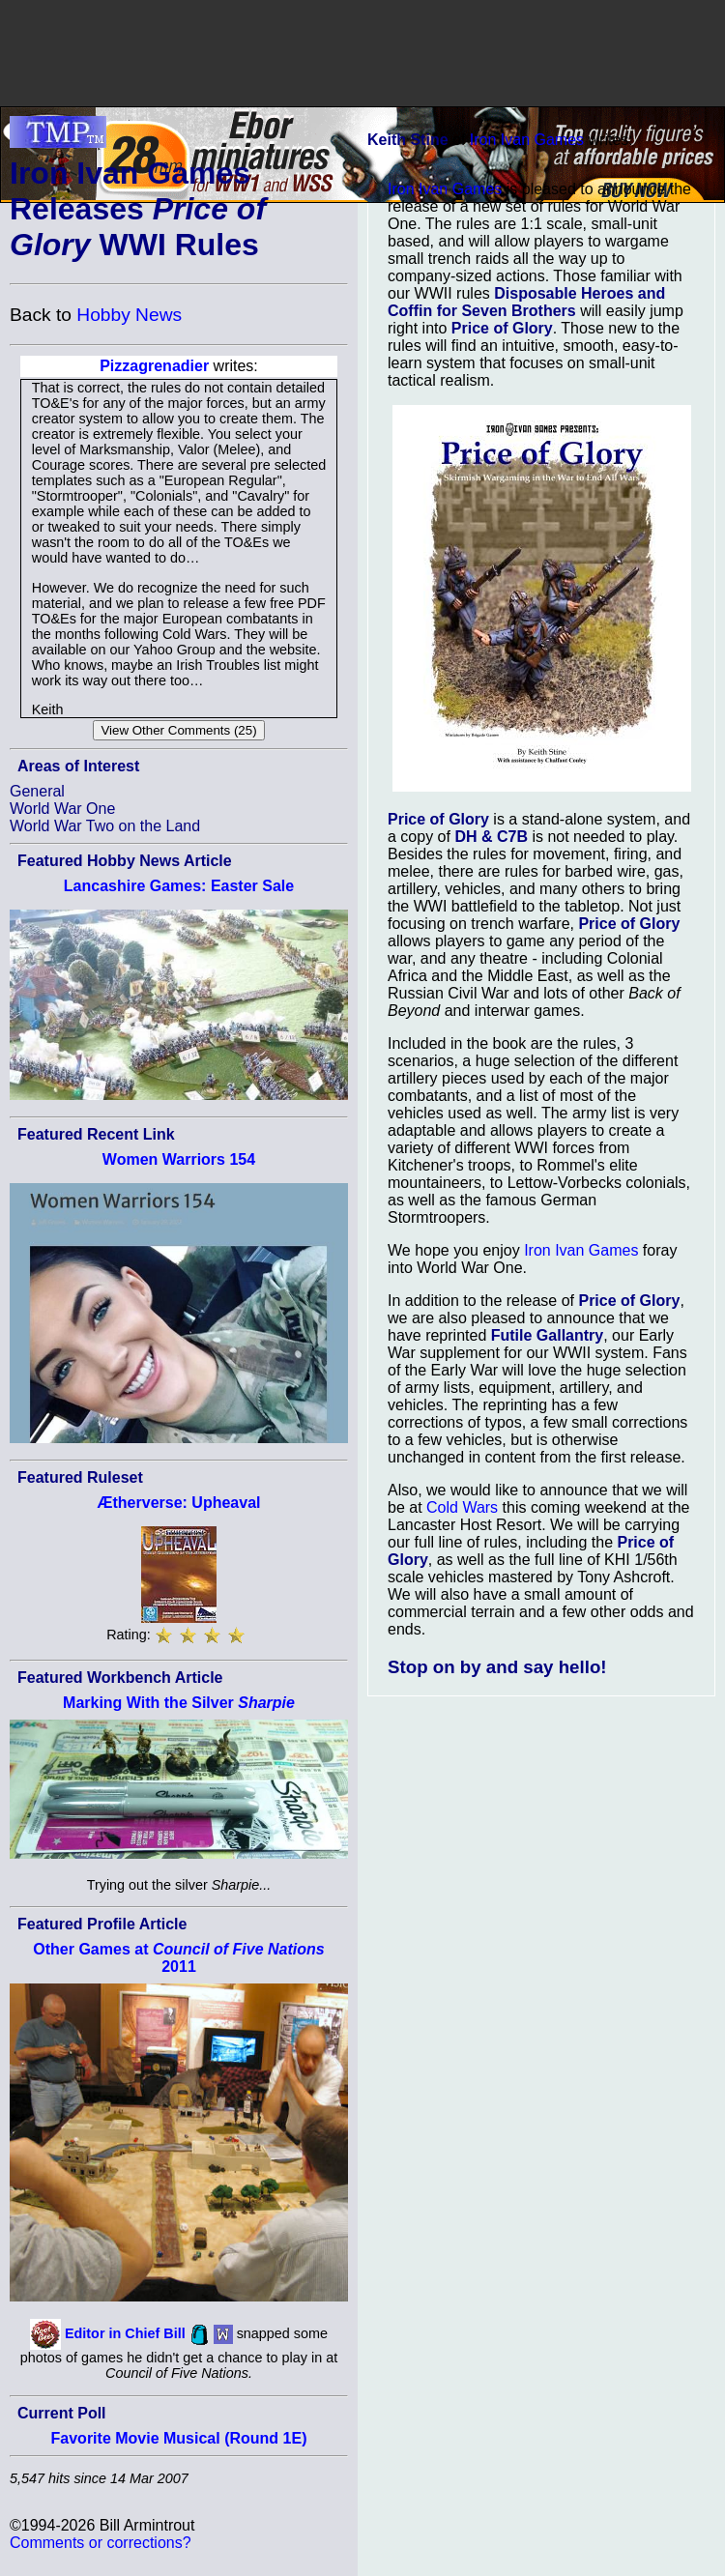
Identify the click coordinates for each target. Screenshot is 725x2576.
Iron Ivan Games (527, 139)
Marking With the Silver (179, 1702)
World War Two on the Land (105, 826)
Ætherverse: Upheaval (179, 1502)
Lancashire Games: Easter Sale (179, 886)
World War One (62, 808)
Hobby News (129, 314)
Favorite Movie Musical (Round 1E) (179, 2438)
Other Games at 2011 (178, 1958)
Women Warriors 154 (178, 1159)
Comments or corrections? (100, 2542)
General (37, 791)
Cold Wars (462, 1507)
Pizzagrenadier (154, 366)
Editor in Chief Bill (125, 2333)
